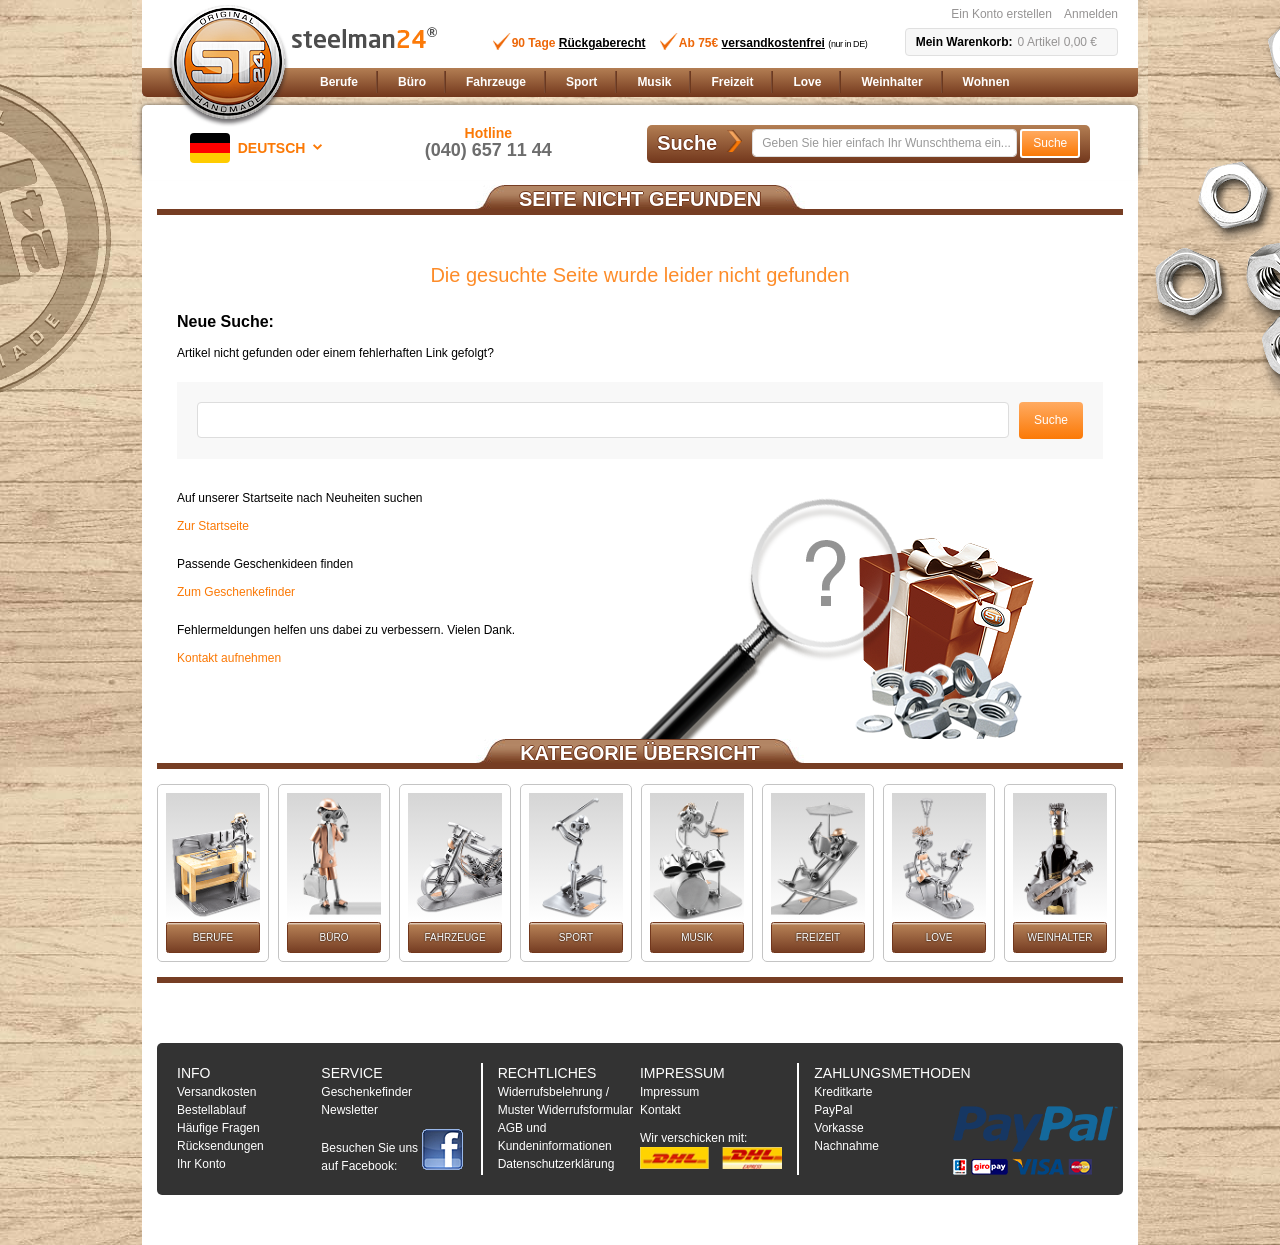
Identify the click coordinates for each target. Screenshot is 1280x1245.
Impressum (669, 1092)
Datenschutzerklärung (556, 1164)
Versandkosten (216, 1092)
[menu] (715, 82)
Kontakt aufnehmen (229, 658)
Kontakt (660, 1110)
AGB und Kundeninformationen (555, 1137)
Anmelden (1091, 14)
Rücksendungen (220, 1146)
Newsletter (349, 1110)
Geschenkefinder (366, 1092)
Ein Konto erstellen (1001, 14)
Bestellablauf (211, 1110)
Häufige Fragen (218, 1128)
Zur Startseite (213, 526)
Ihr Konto (201, 1164)
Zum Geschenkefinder (236, 592)
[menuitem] (339, 82)
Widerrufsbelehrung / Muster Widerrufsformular (565, 1101)
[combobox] (884, 143)
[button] (260, 148)
